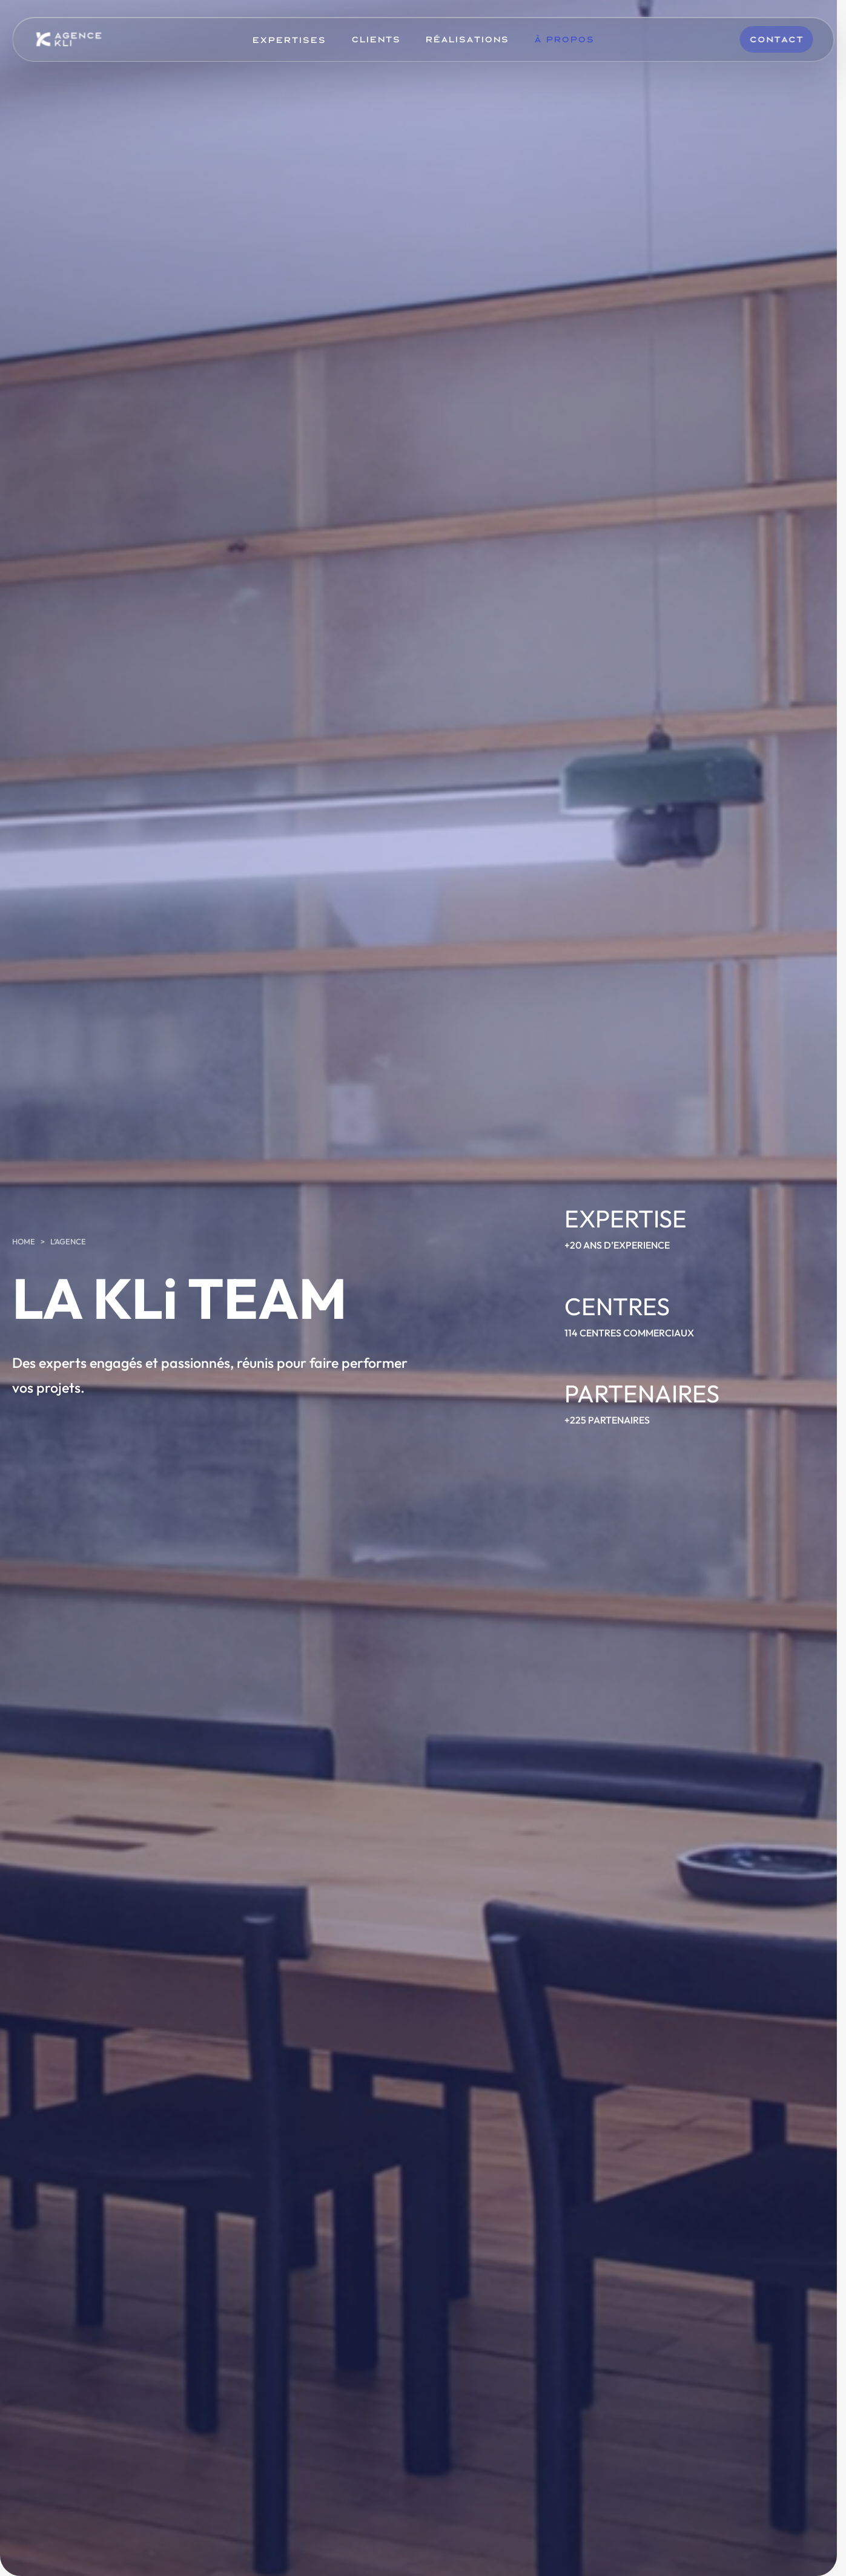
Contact (776, 38)
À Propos (564, 38)
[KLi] (69, 39)
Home (23, 1241)
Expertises (289, 39)
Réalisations (467, 38)
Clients (375, 38)
